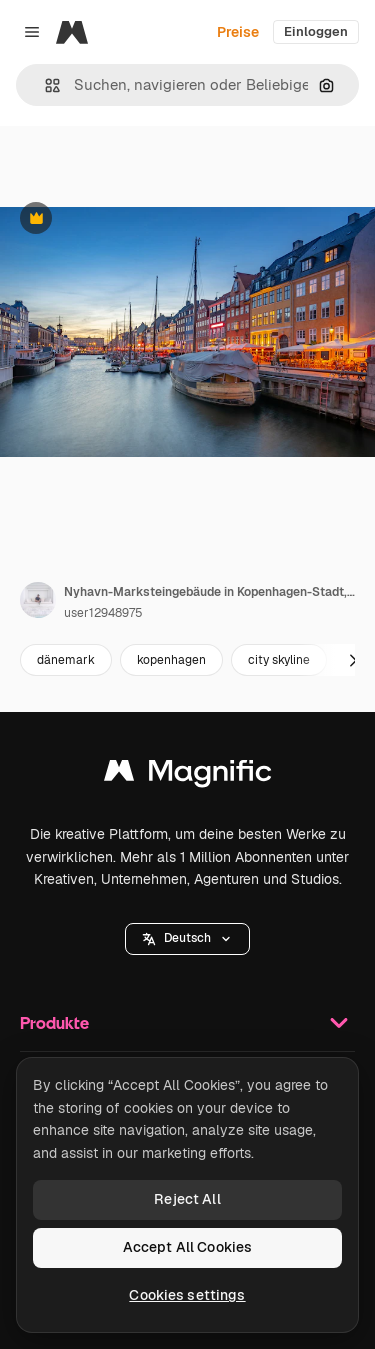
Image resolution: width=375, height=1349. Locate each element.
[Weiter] (353, 660)
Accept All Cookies (188, 1247)
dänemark (66, 660)
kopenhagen (171, 660)
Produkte (187, 1023)
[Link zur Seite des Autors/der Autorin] (38, 600)
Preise (238, 32)
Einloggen (316, 31)
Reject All (187, 1199)
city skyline (279, 660)
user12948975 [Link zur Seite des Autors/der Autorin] (103, 613)
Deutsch (187, 938)
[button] (44, 85)
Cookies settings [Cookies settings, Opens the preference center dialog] (187, 1295)
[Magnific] (72, 32)
